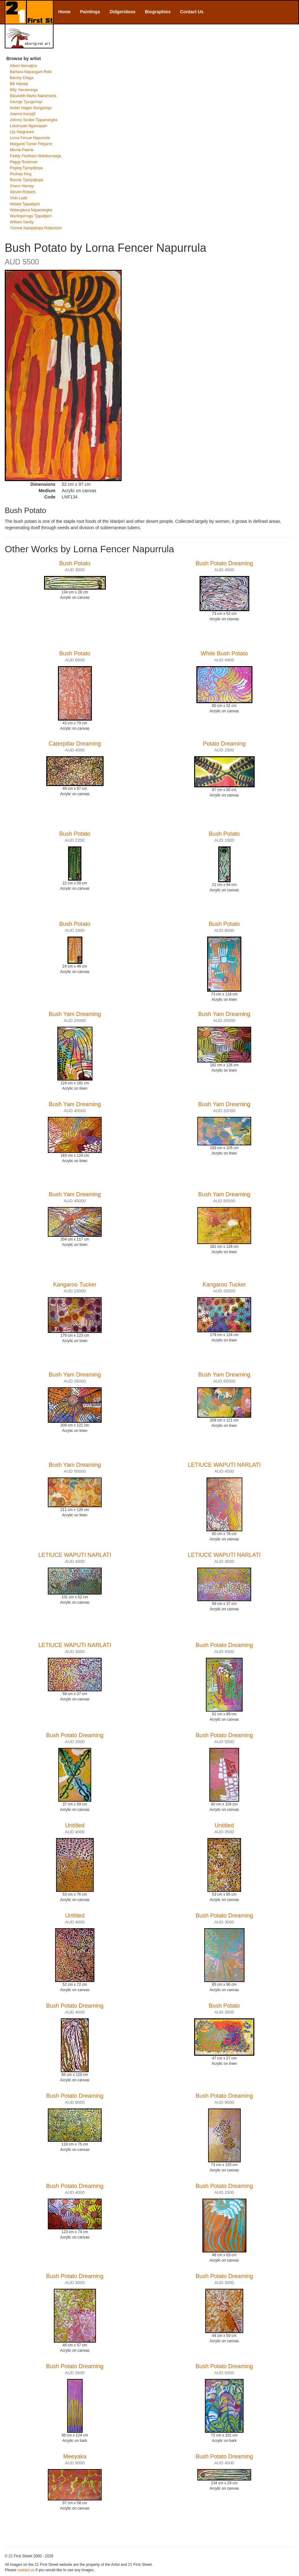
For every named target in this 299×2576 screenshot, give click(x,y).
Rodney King (20, 174)
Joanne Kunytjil (22, 114)
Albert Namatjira (23, 66)
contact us (26, 2570)
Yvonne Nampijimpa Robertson (36, 228)
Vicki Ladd (18, 198)
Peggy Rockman (23, 162)
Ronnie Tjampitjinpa (26, 180)
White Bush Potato (224, 653)
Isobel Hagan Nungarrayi (31, 108)
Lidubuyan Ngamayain (28, 126)
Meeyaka (74, 2456)
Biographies (158, 11)
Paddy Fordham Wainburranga (35, 156)
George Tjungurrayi (26, 102)
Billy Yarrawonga (24, 90)
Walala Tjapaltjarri (25, 204)
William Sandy (22, 222)
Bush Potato (74, 563)
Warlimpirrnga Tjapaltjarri (31, 216)
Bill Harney (19, 84)
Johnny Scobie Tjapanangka (33, 120)
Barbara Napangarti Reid (31, 72)
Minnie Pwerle (22, 150)
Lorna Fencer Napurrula (30, 138)
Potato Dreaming (224, 743)
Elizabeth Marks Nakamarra (33, 96)
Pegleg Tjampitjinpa (26, 168)
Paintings (90, 11)
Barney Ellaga (21, 78)
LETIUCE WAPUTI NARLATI (224, 1465)
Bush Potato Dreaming (224, 563)
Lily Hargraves (22, 132)
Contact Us (192, 11)
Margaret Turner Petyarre (31, 144)
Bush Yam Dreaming (75, 1014)
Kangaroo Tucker (74, 1284)
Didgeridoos (123, 11)
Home (64, 11)
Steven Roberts (23, 192)
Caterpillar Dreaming (74, 743)
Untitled (74, 1825)
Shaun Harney (22, 186)
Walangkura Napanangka (31, 210)
